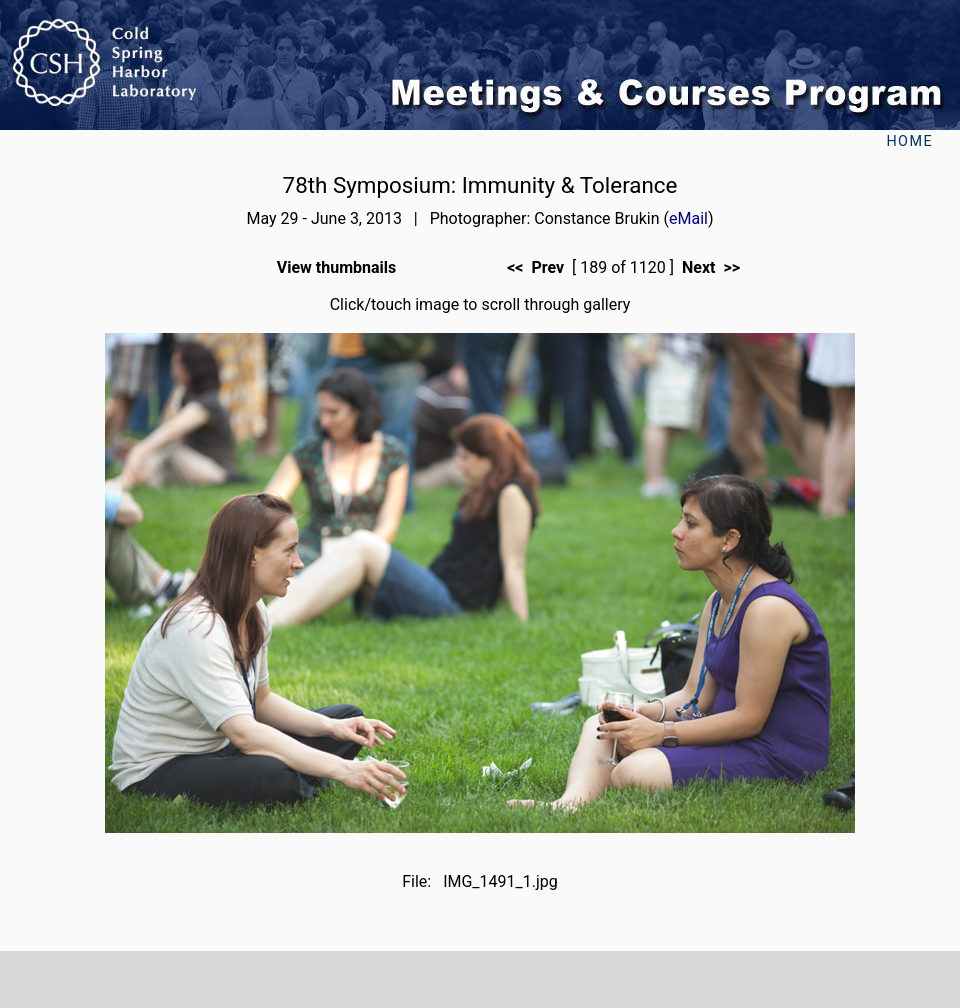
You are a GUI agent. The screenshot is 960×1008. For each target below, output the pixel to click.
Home (909, 141)
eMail (688, 218)
